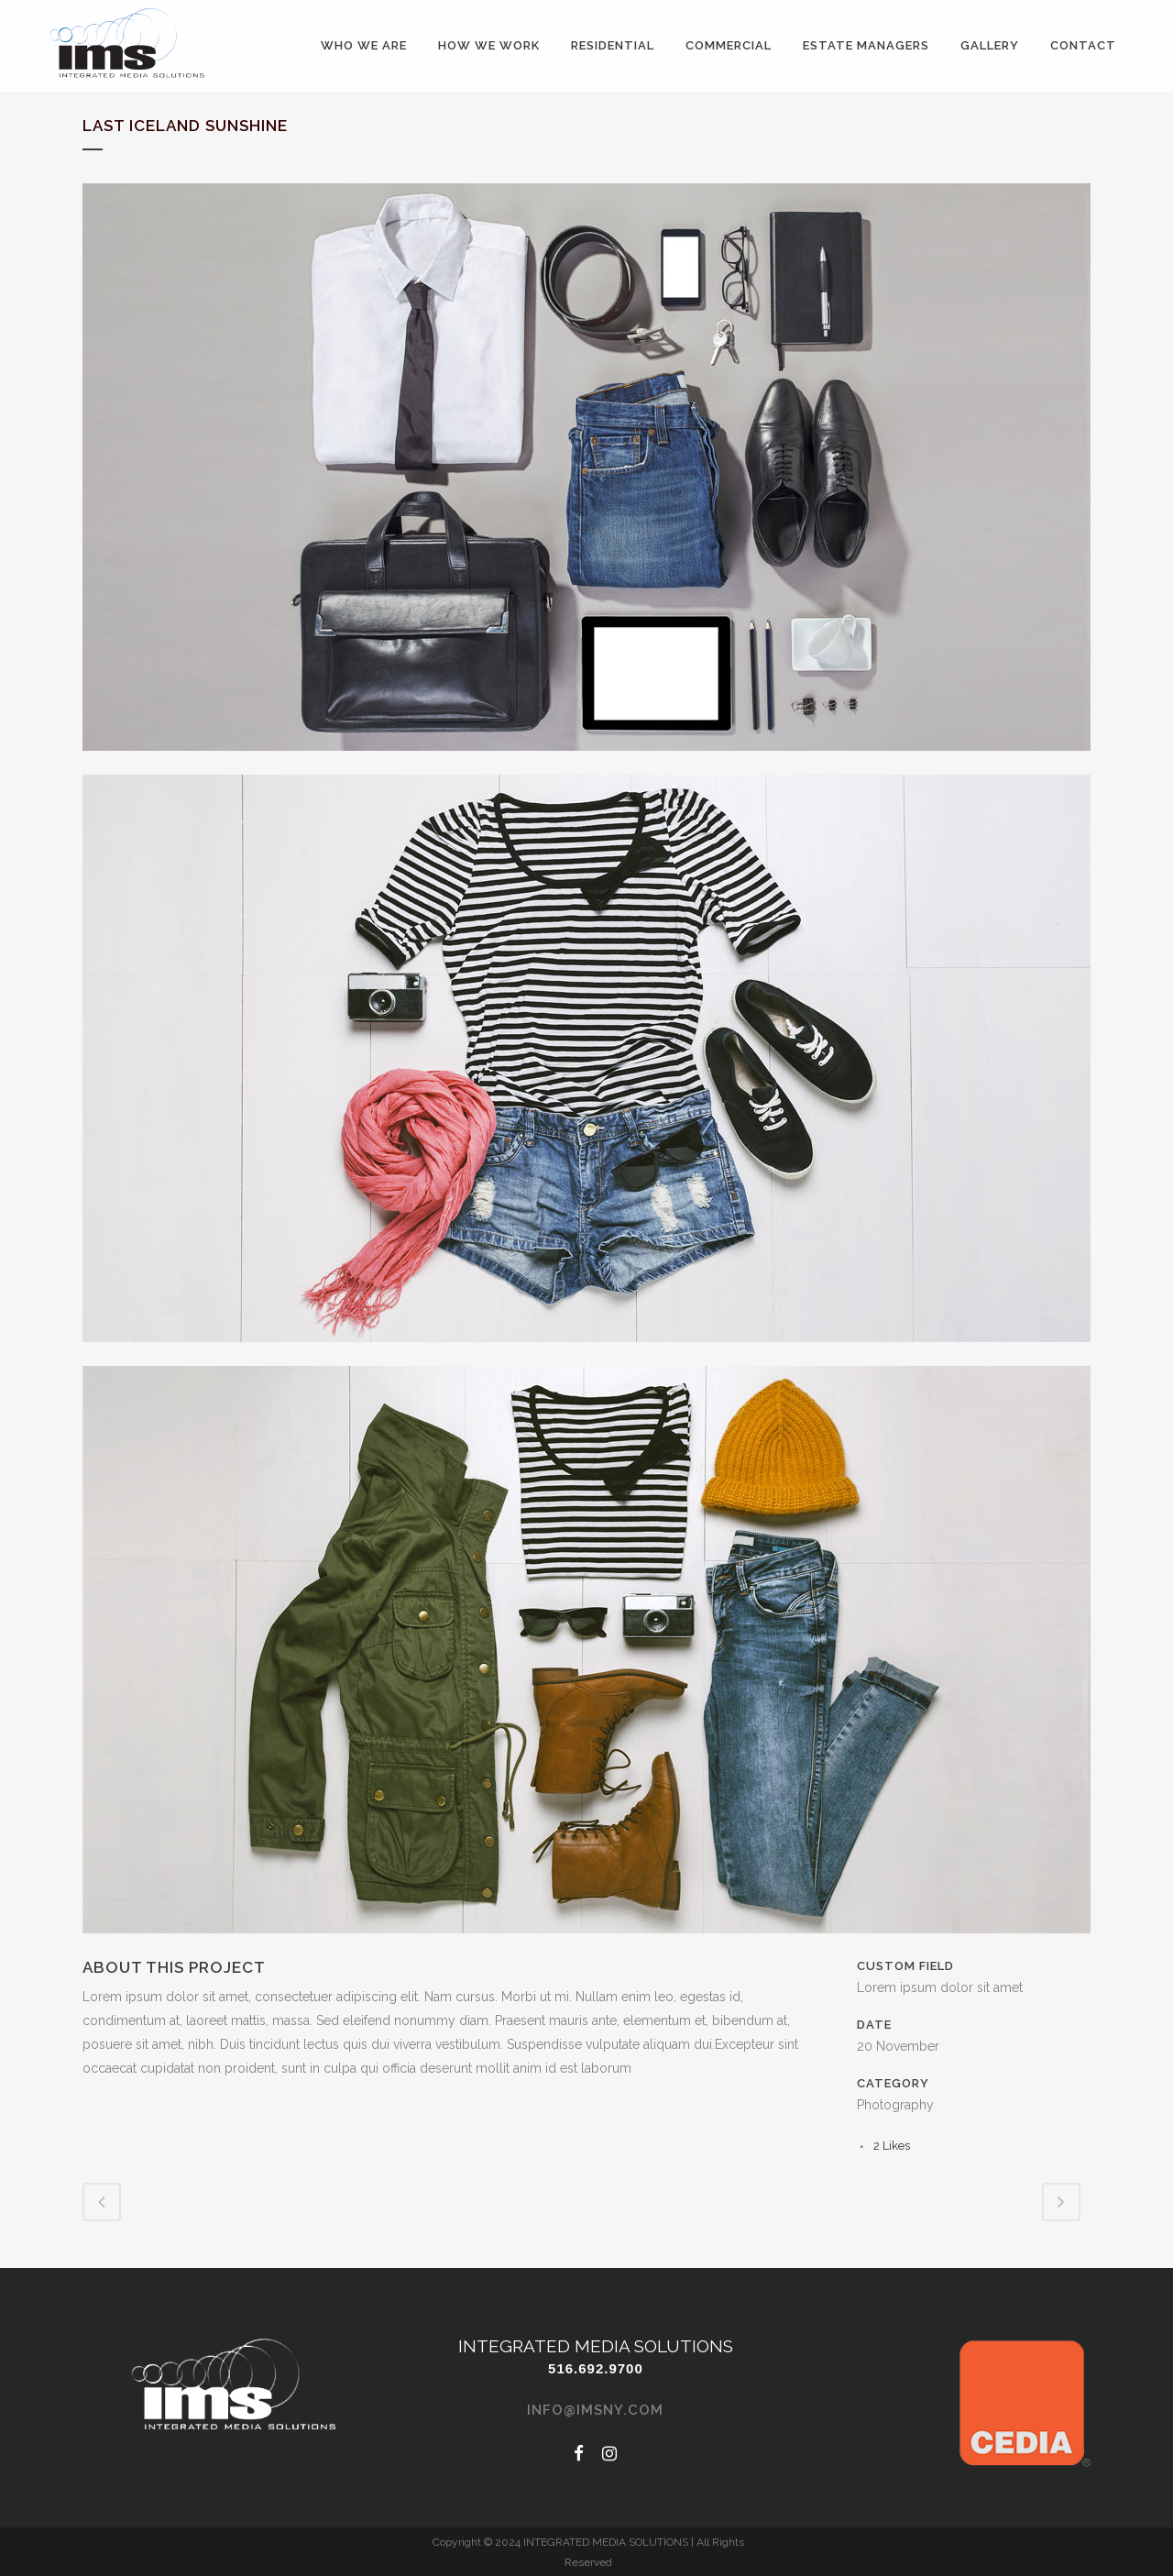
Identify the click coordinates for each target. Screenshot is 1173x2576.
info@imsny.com (595, 2410)
